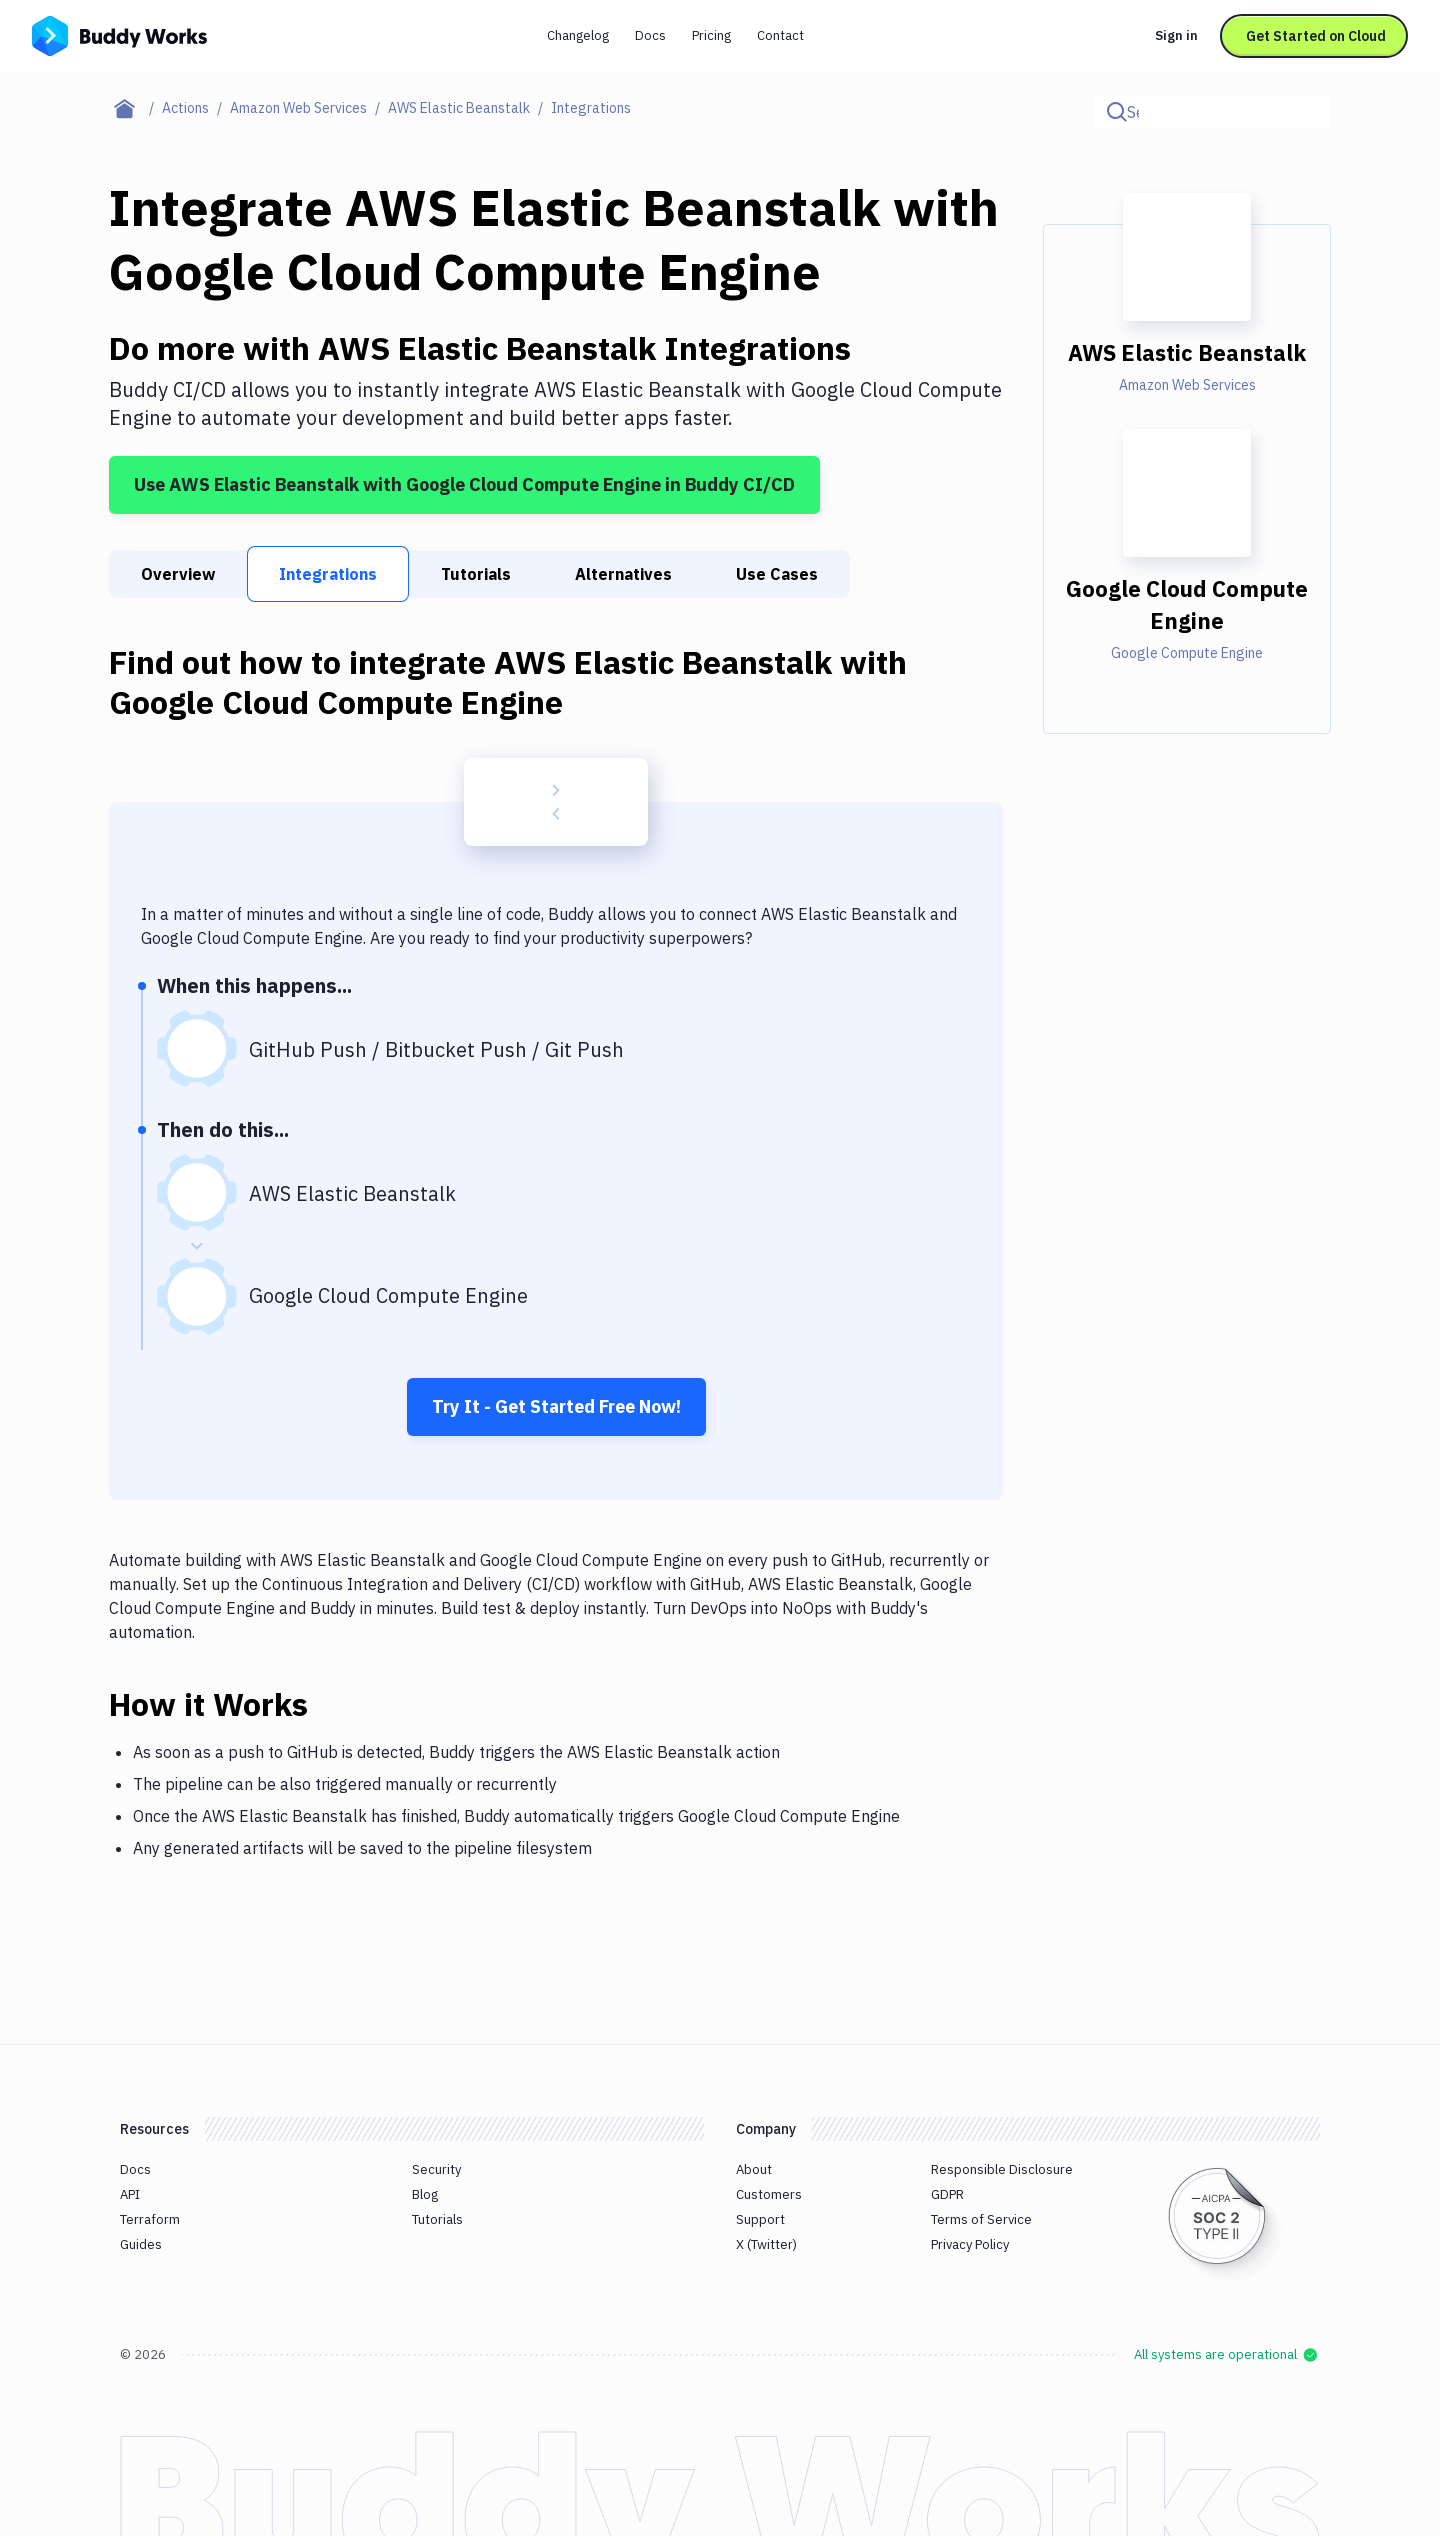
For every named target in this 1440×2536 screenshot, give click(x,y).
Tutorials (476, 574)
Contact (780, 35)
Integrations (328, 574)
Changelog (578, 35)
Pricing (711, 35)
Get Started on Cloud (1316, 36)
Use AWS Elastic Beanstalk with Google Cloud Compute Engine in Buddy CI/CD (464, 484)
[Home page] (135, 108)
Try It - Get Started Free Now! (556, 1406)
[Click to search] (1307, 112)
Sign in (1176, 35)
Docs (650, 35)
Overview (178, 574)
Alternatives (623, 574)
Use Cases (777, 574)
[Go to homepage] (119, 34)
